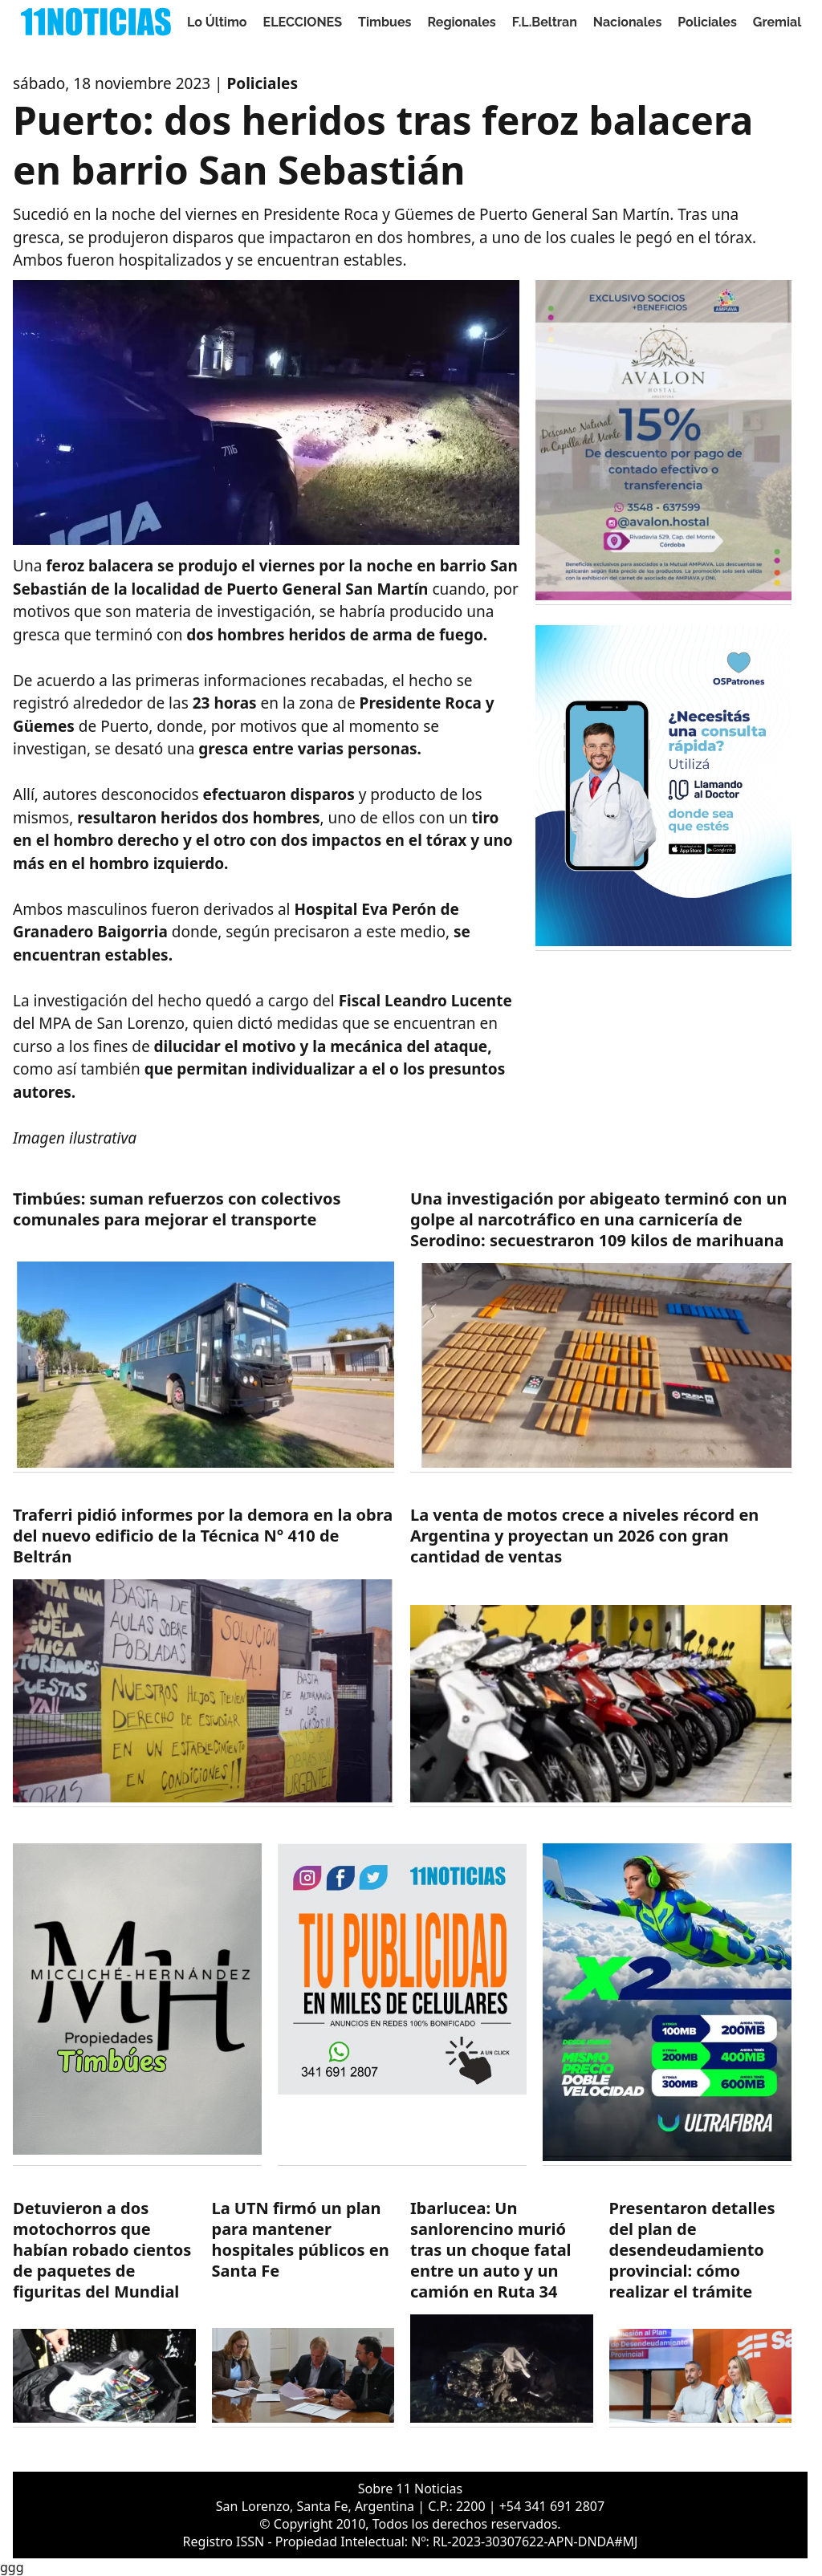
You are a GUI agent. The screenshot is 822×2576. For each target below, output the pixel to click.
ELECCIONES (302, 22)
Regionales (461, 22)
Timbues (384, 22)
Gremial (777, 22)
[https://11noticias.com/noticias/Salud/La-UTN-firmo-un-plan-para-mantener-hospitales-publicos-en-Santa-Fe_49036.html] (303, 2313)
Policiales (707, 22)
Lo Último (217, 22)
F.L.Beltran (544, 22)
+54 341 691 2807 (551, 2506)
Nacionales (627, 22)
